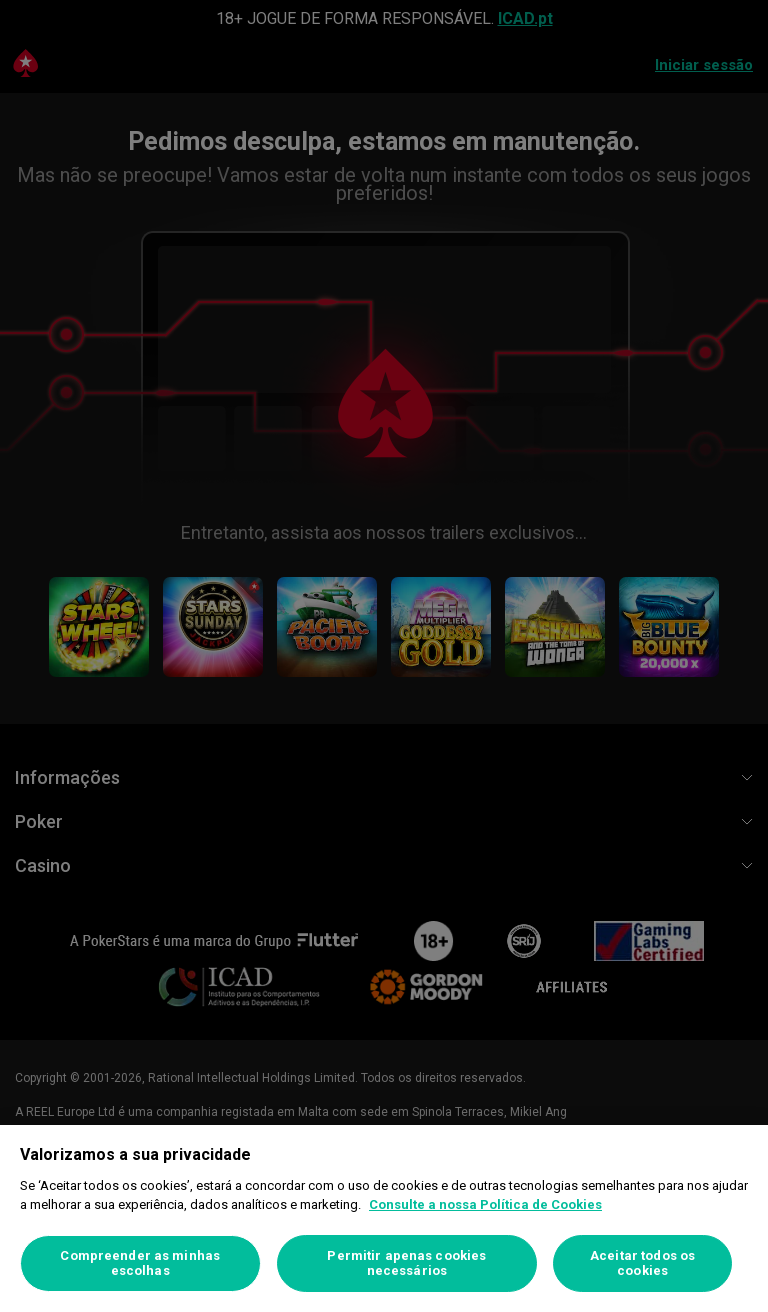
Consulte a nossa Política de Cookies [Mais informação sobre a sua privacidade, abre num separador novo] (485, 1204)
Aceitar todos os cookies (642, 1263)
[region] (384, 1218)
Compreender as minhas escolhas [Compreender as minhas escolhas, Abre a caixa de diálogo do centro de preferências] (140, 1263)
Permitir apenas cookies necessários (406, 1263)
